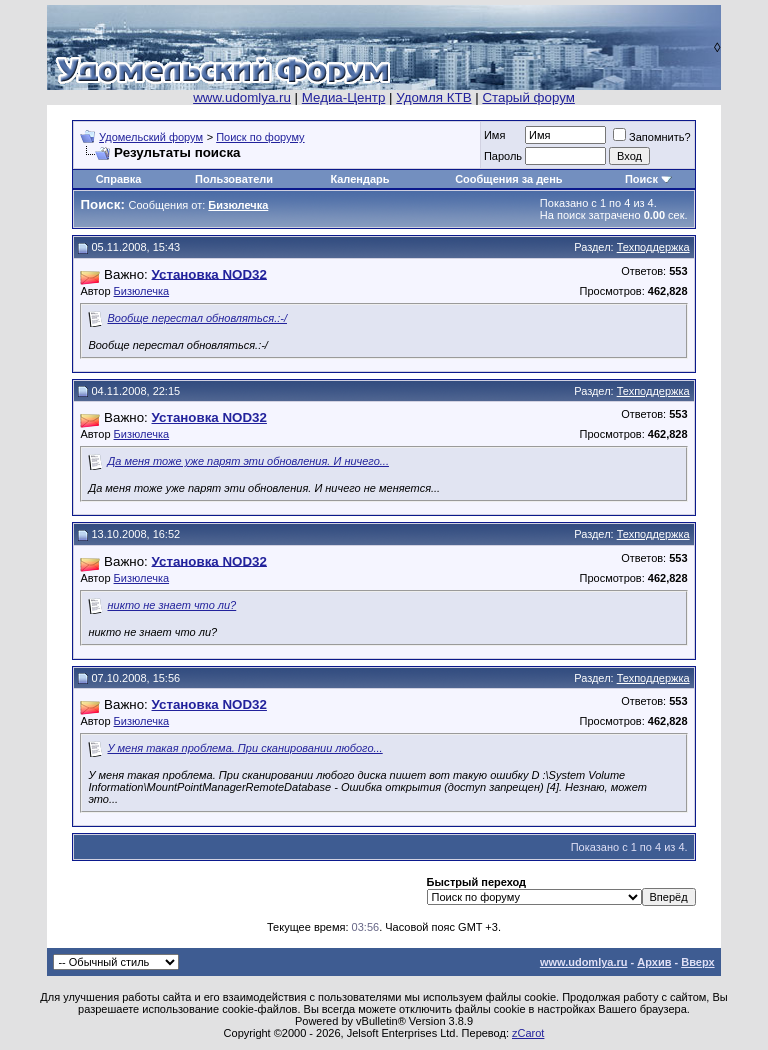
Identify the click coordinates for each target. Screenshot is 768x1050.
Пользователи (234, 179)
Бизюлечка (142, 291)
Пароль (503, 156)
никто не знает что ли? (171, 605)
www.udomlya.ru (242, 97)
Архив (654, 962)
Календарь (359, 179)
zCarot (528, 1033)
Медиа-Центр (344, 97)
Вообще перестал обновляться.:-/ (197, 318)
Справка (119, 179)
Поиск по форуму (260, 137)
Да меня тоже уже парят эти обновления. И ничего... (247, 461)
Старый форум (528, 97)
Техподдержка (653, 247)
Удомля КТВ (433, 97)
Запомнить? (652, 137)
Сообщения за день (508, 179)
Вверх (697, 962)
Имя (494, 135)
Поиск (641, 179)
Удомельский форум (151, 137)
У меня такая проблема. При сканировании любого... (244, 748)
